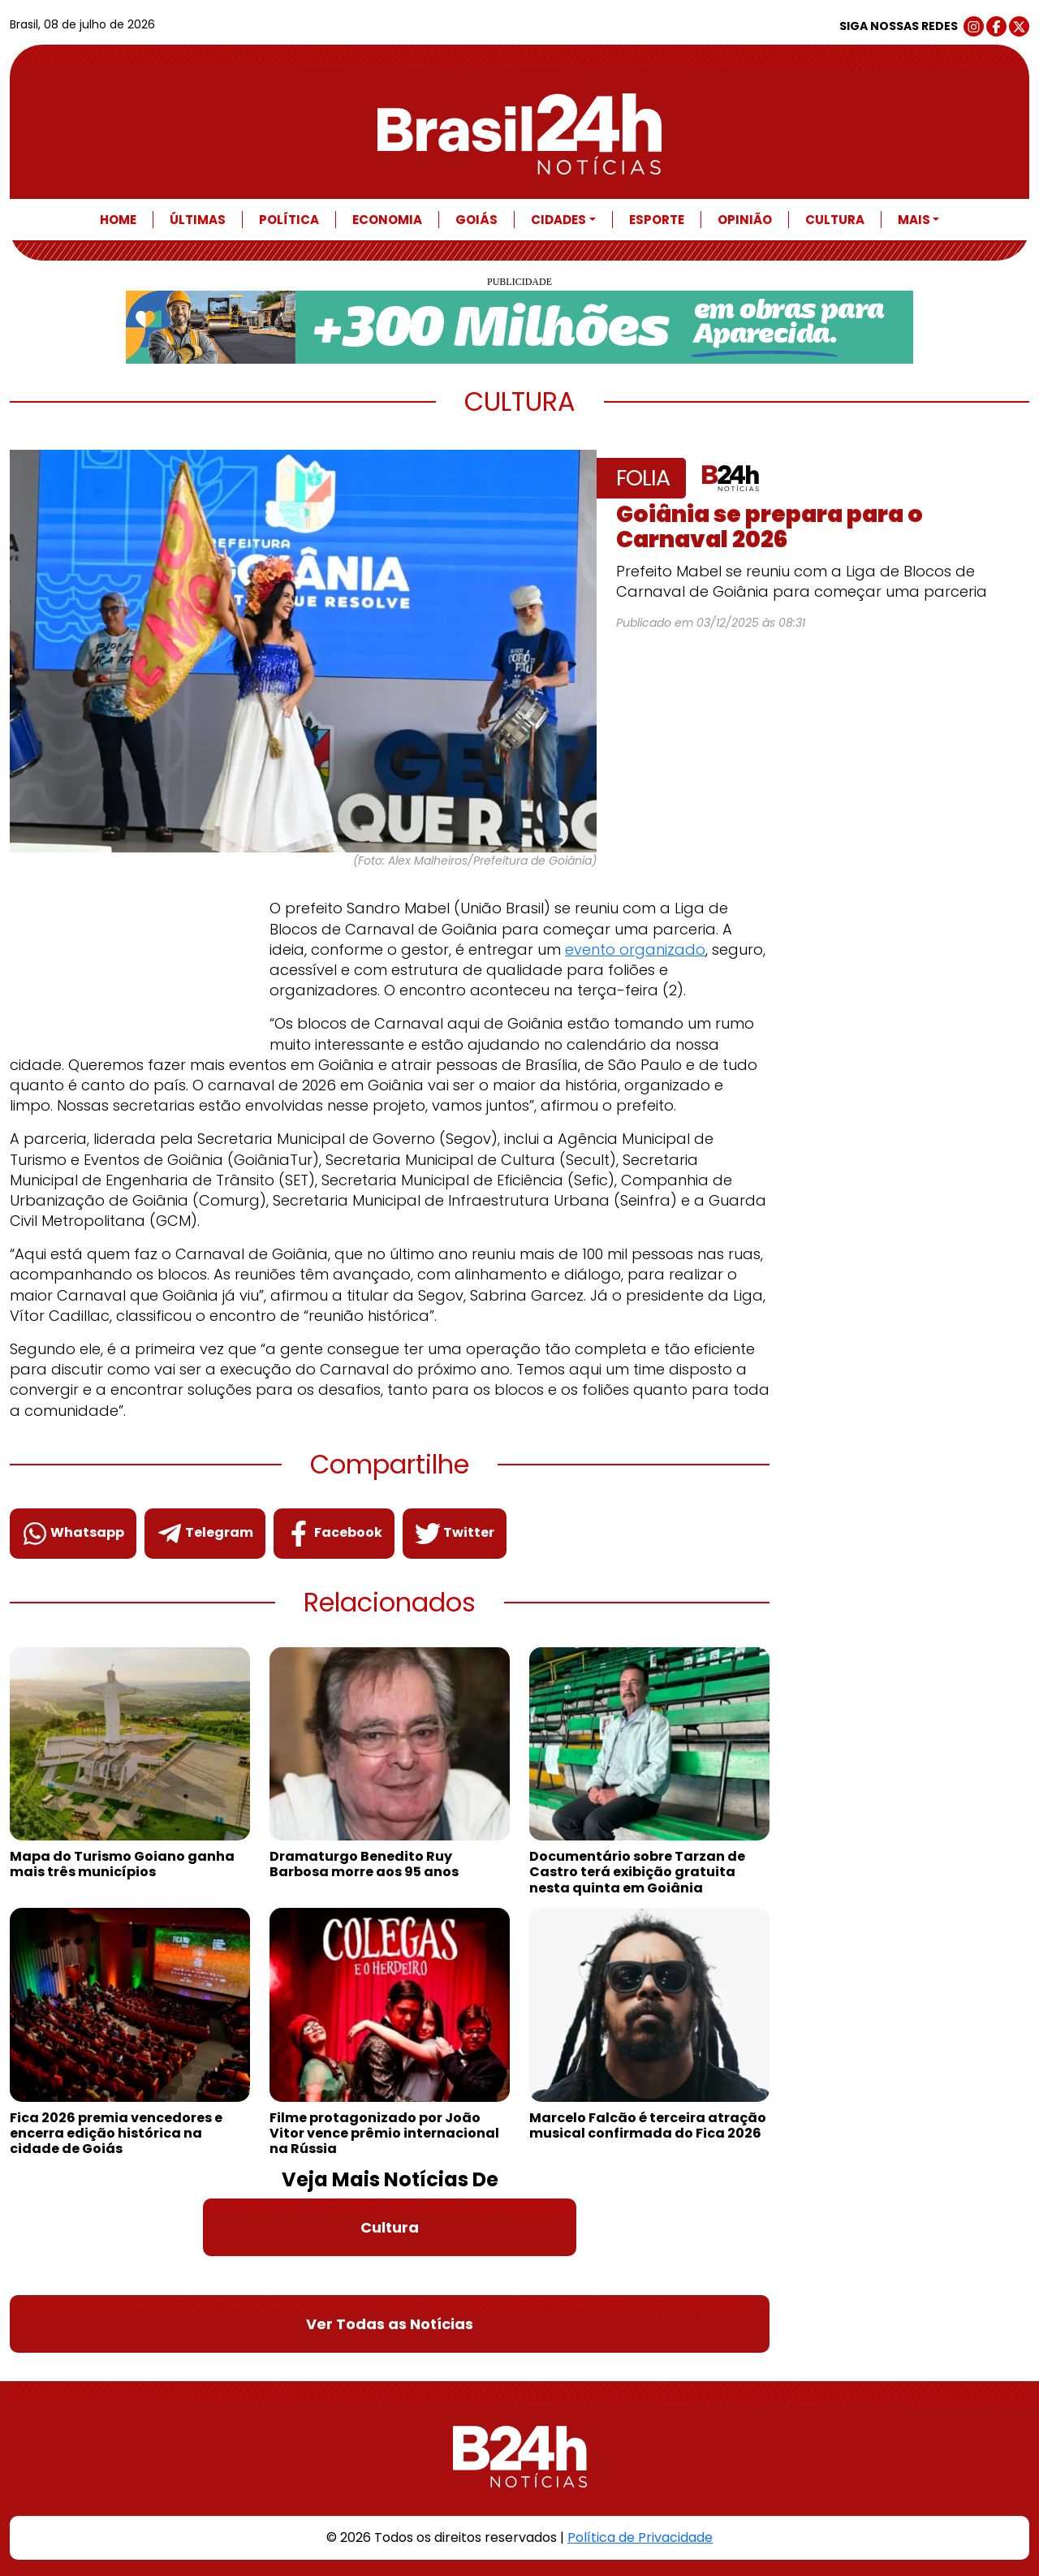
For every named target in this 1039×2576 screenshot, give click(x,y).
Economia (387, 219)
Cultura (834, 219)
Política (289, 219)
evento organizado (635, 949)
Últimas (198, 219)
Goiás (476, 219)
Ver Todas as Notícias (389, 2324)
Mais (914, 219)
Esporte (656, 219)
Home (118, 219)
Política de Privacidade (640, 2537)
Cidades (558, 219)
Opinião (745, 219)
